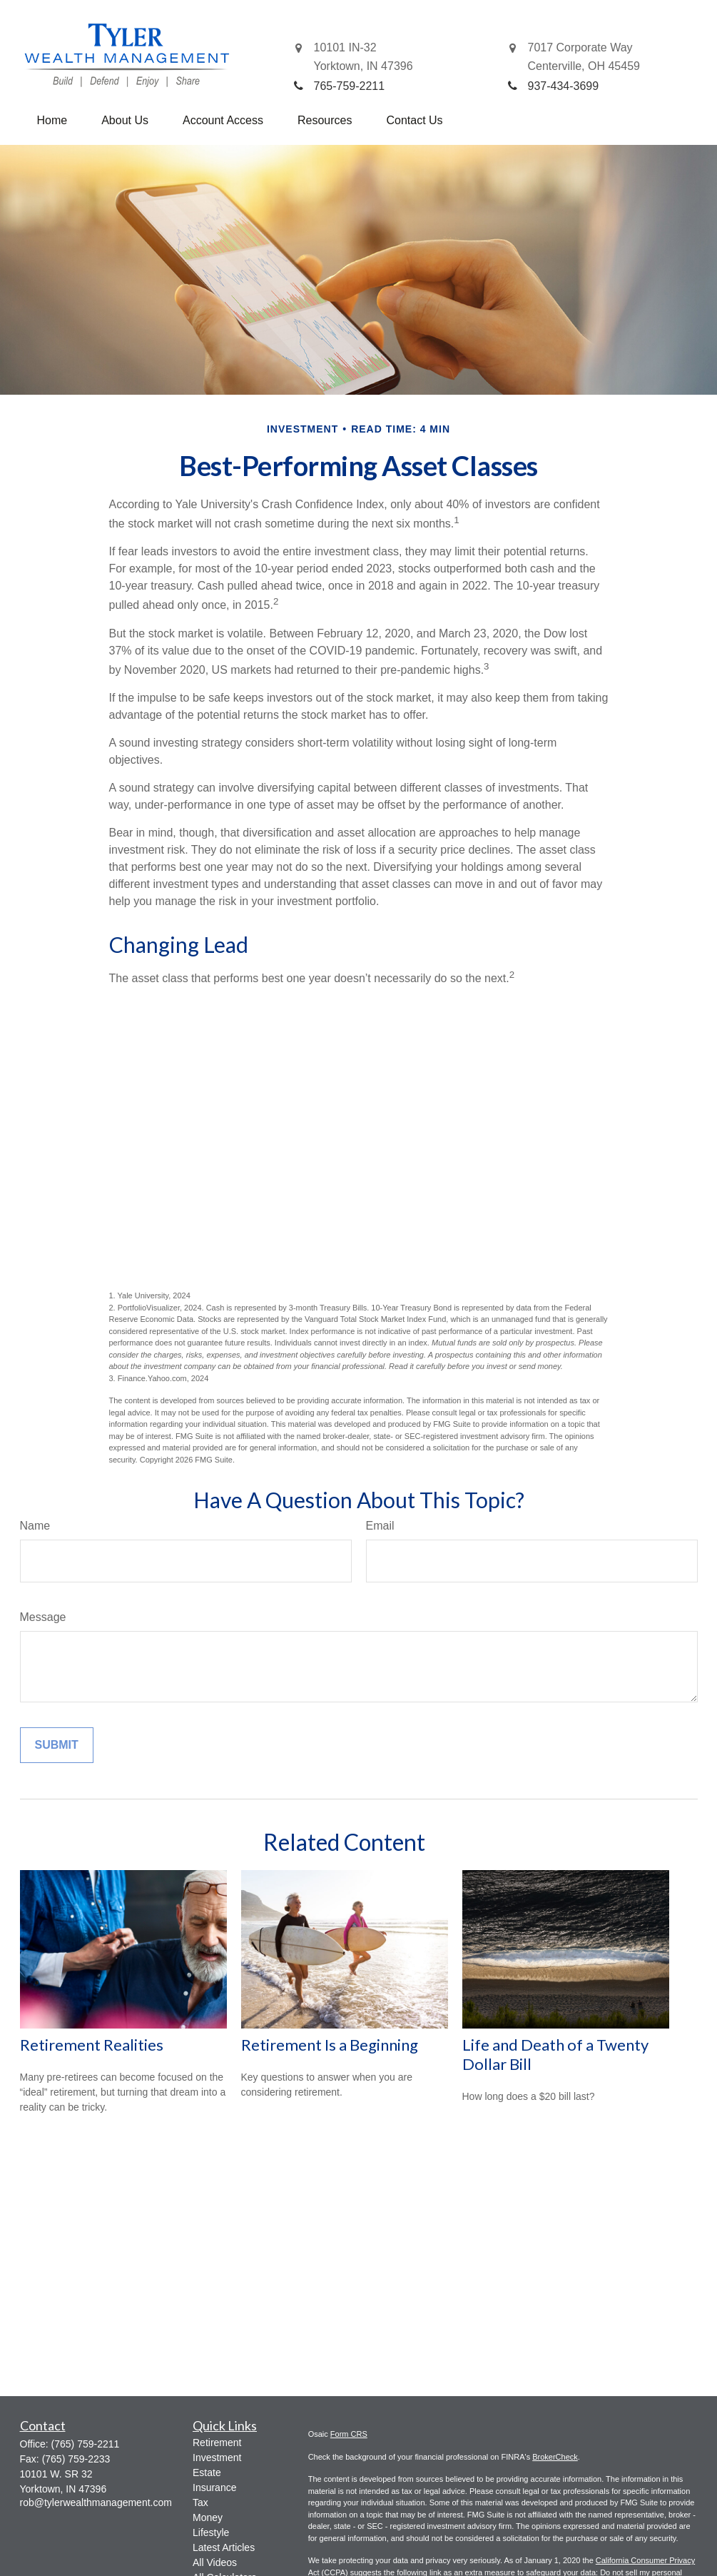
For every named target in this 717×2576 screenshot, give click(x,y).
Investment (217, 2457)
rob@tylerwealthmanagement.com (96, 2502)
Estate (207, 2472)
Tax (200, 2502)
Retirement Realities (91, 2044)
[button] (52, 120)
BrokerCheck (555, 2457)
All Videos (215, 2562)
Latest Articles (224, 2547)
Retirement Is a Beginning (329, 2044)
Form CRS (348, 2434)
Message (43, 1617)
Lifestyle (211, 2532)
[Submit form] (56, 1745)
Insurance (214, 2487)
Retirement (217, 2442)
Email (380, 1526)
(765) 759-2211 (85, 2444)
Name (35, 1526)
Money (208, 2517)
